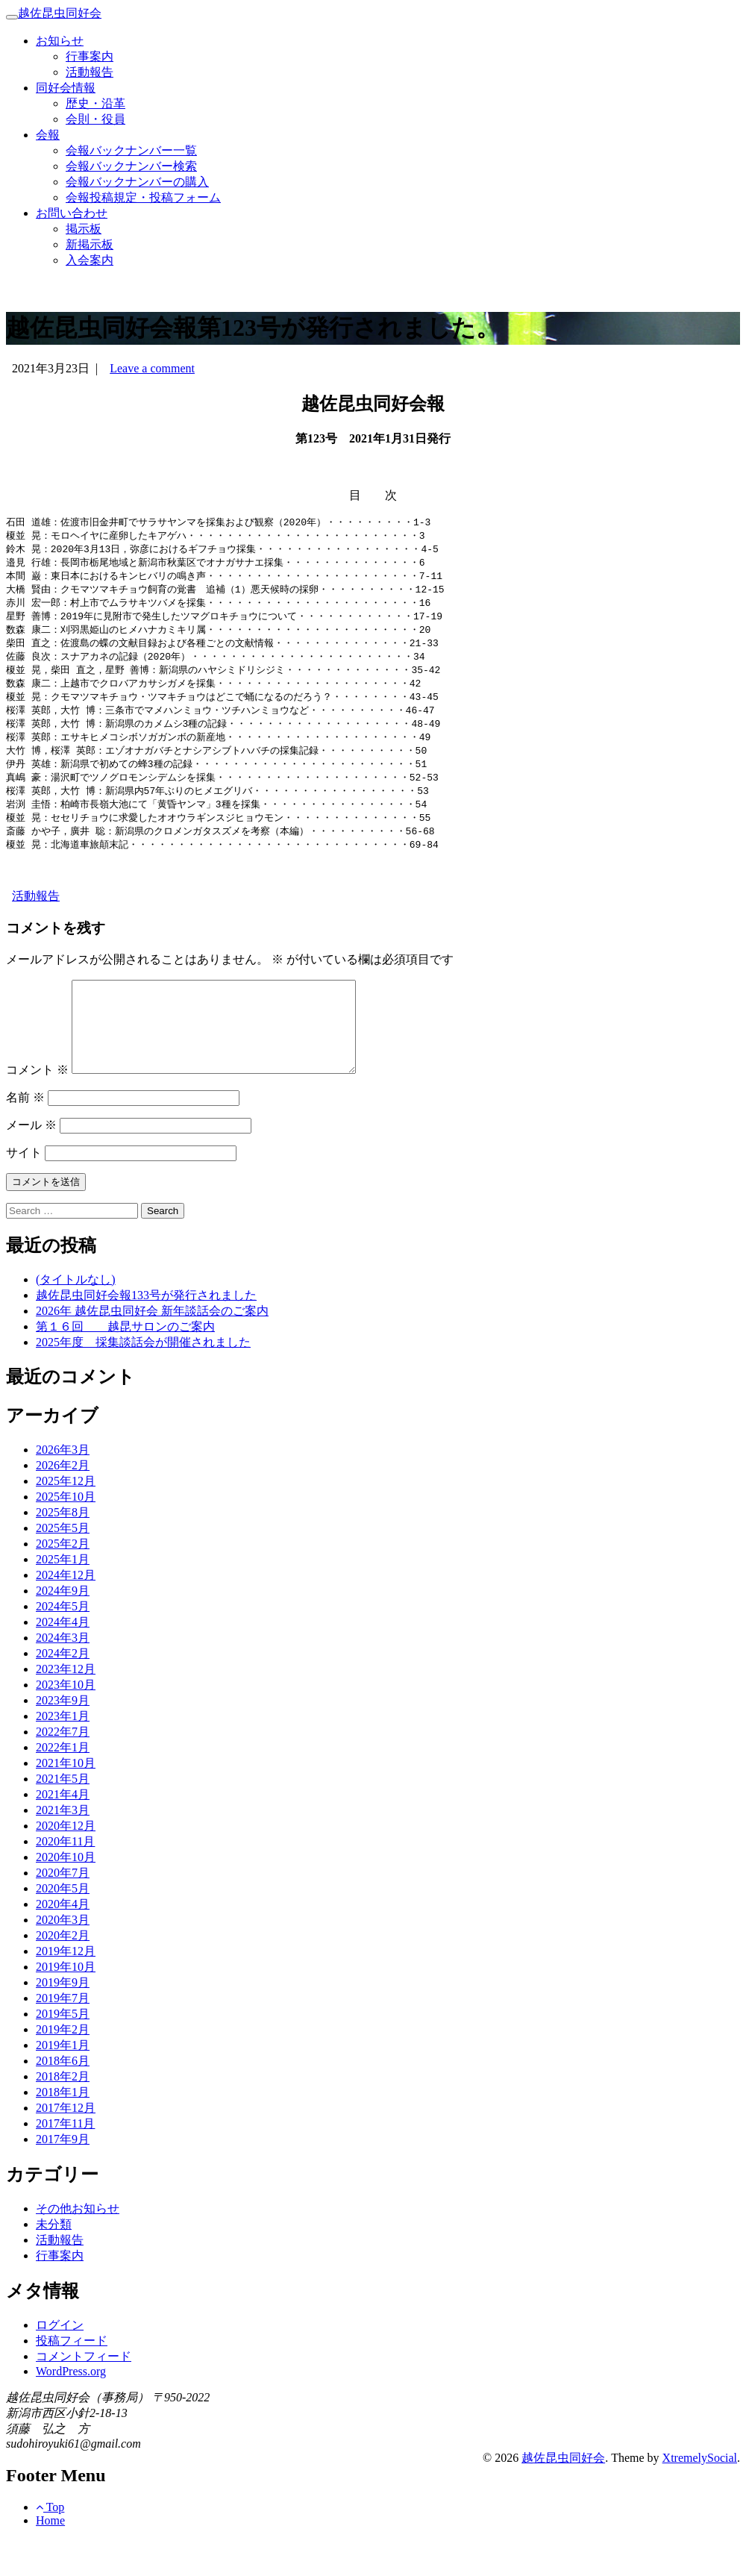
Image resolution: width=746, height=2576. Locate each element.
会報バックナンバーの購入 (137, 181)
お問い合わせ (71, 213)
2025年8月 (63, 1548)
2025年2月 (63, 1580)
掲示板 (83, 228)
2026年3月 (63, 1486)
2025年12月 (65, 1517)
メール (31, 1161)
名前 (25, 1134)
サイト (24, 1189)
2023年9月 (63, 1737)
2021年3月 (63, 1846)
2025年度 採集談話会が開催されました (143, 1378)
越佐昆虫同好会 (59, 13)
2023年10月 (65, 1721)
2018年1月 (63, 2128)
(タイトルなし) (76, 1316)
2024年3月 (63, 1674)
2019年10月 (65, 2003)
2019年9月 (63, 2019)
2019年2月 (63, 2066)
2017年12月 (65, 2144)
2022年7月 (63, 1768)
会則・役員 (95, 119)
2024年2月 (63, 1690)
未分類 (54, 2260)
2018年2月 (63, 2113)
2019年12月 (65, 1987)
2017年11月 (65, 2160)
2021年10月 (65, 1799)
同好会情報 (65, 87)
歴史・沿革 (95, 103)
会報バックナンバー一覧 (131, 150)
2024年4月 (63, 1658)
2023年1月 (63, 1752)
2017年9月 (63, 2175)
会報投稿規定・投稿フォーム (143, 197)
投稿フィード (71, 2377)
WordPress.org (71, 2407)
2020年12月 (65, 1862)
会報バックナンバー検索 (131, 166)
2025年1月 (63, 1595)
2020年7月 (63, 1909)
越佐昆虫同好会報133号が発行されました (146, 1331)
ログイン (60, 2361)
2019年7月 (63, 2034)
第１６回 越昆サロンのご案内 (125, 1363)
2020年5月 (63, 1925)
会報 (48, 134)
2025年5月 (63, 1564)
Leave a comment (152, 368)
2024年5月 (63, 1642)
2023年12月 (65, 1705)
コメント (37, 1106)
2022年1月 (63, 1784)
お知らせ (60, 40)
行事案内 (89, 56)
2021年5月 (63, 1815)
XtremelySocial (699, 2494)
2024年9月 (63, 1627)
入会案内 (89, 260)
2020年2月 (63, 1972)
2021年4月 (63, 1831)
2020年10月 (65, 1893)
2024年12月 (65, 1611)
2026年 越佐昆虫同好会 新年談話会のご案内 (152, 1347)
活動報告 (89, 72)
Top (50, 2543)
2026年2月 (63, 1501)
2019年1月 (63, 2081)
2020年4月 (63, 1940)
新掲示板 (89, 244)
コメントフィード (83, 2392)
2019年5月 (63, 2050)
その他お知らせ (77, 2245)
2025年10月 (65, 1533)
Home (50, 2557)
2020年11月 (65, 1878)
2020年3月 (63, 1956)
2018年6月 (63, 2097)
